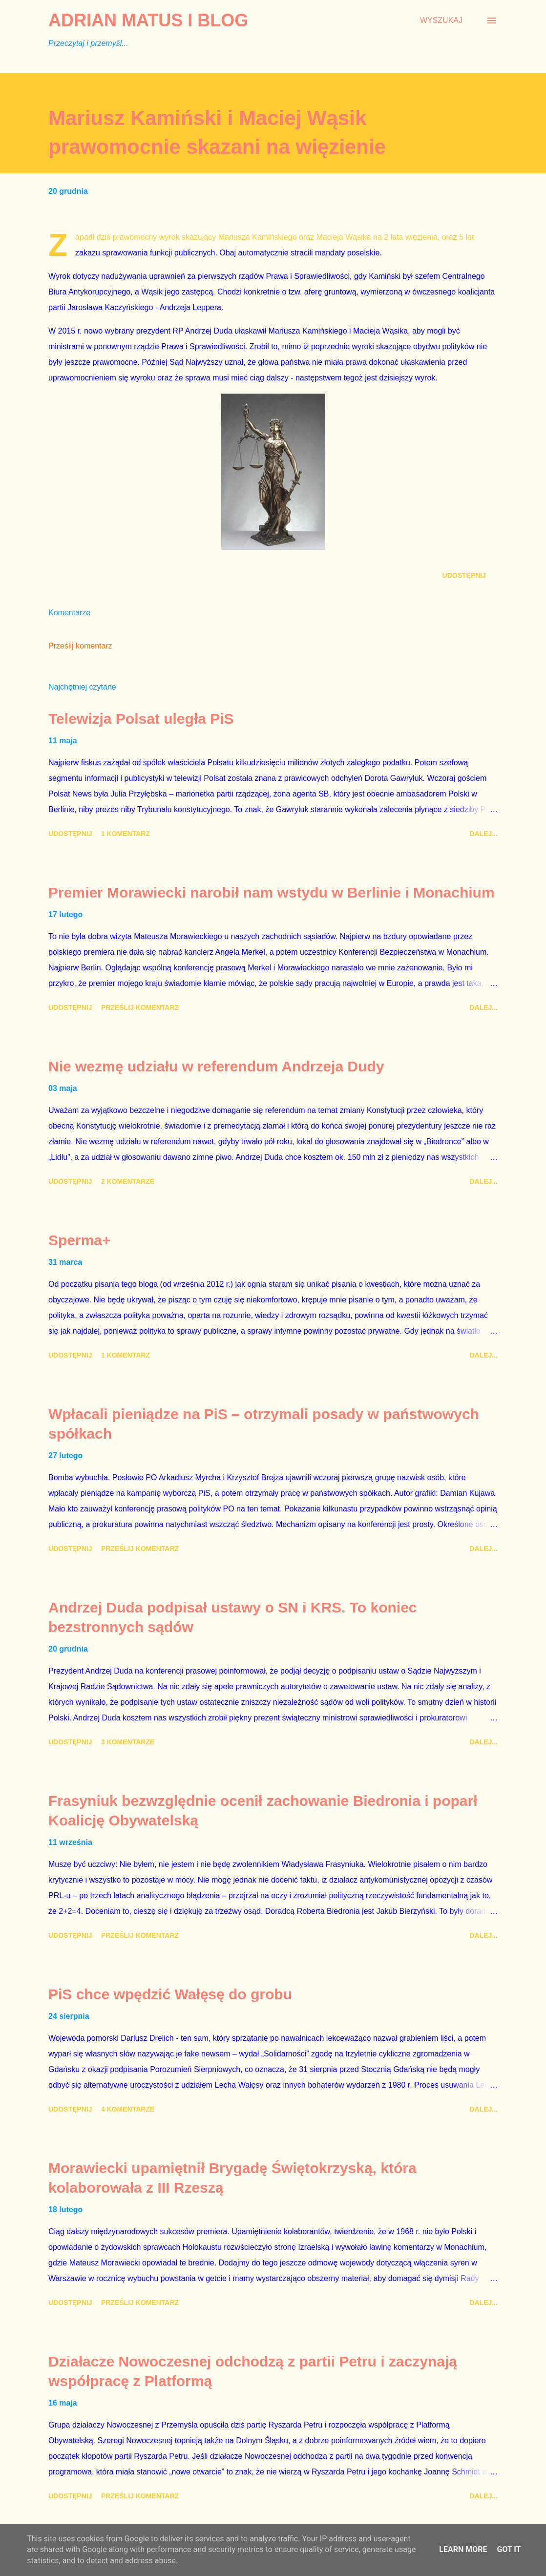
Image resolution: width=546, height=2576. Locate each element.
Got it (509, 2549)
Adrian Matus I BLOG (148, 20)
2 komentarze (127, 1181)
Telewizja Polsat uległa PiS (141, 719)
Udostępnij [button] (464, 575)
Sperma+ (79, 1240)
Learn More (463, 2549)
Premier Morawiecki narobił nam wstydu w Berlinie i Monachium (271, 892)
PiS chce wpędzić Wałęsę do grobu (170, 1994)
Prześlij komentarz (80, 646)
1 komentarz (125, 834)
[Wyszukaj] (441, 20)
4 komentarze (127, 2109)
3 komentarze (127, 1742)
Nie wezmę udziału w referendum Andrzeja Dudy (216, 1066)
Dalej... (483, 834)
